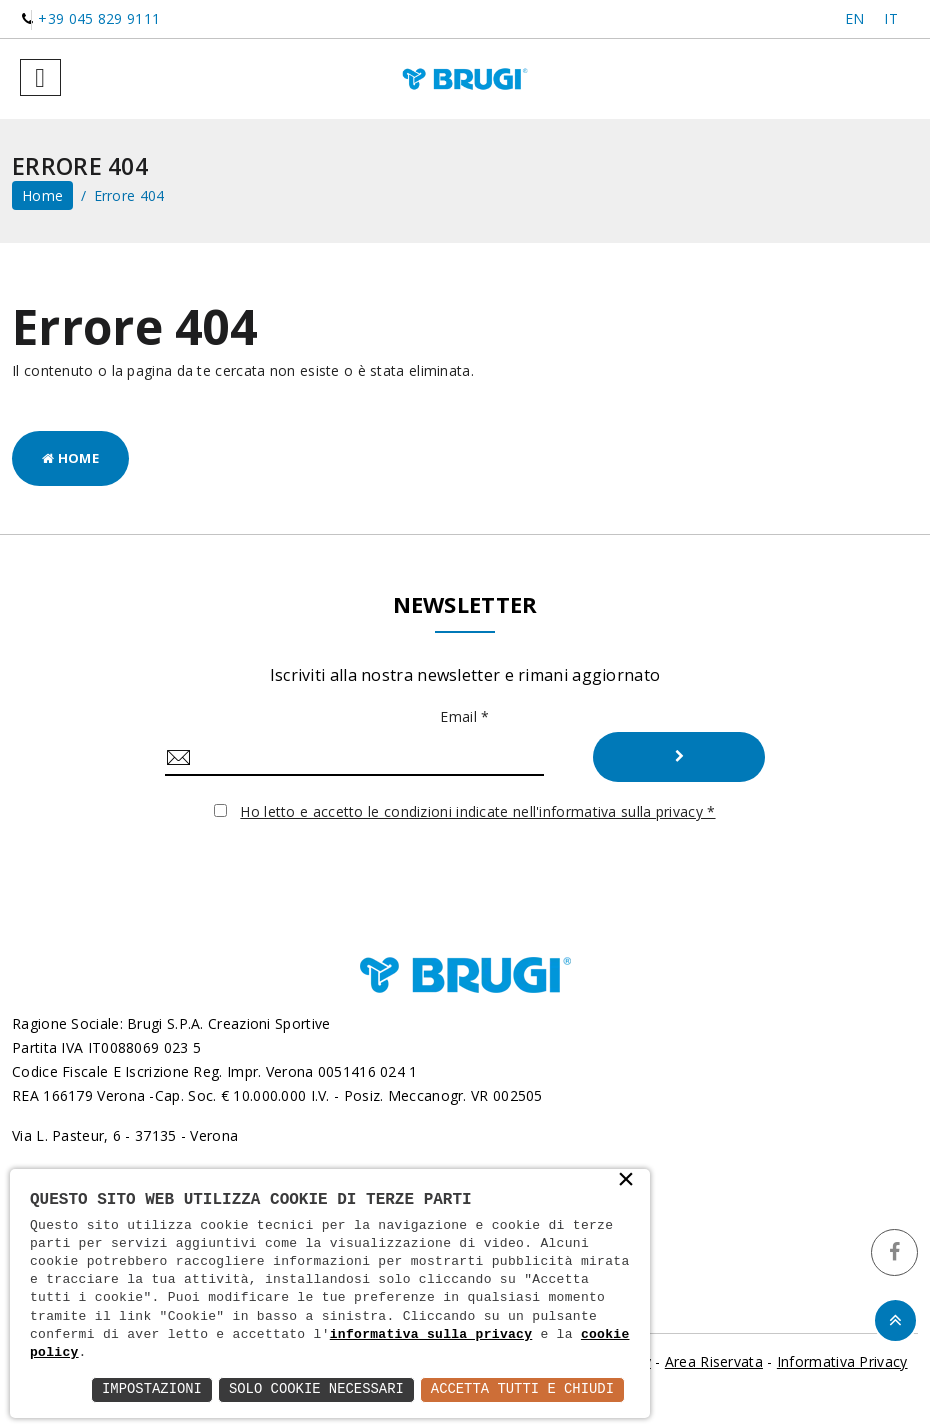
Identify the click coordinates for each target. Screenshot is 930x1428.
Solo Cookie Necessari (314, 1389)
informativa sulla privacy (431, 1335)
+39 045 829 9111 (99, 18)
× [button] (626, 1181)
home (42, 195)
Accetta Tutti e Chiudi (521, 1389)
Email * (464, 716)
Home (70, 458)
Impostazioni (148, 1389)
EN (855, 18)
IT (891, 18)
